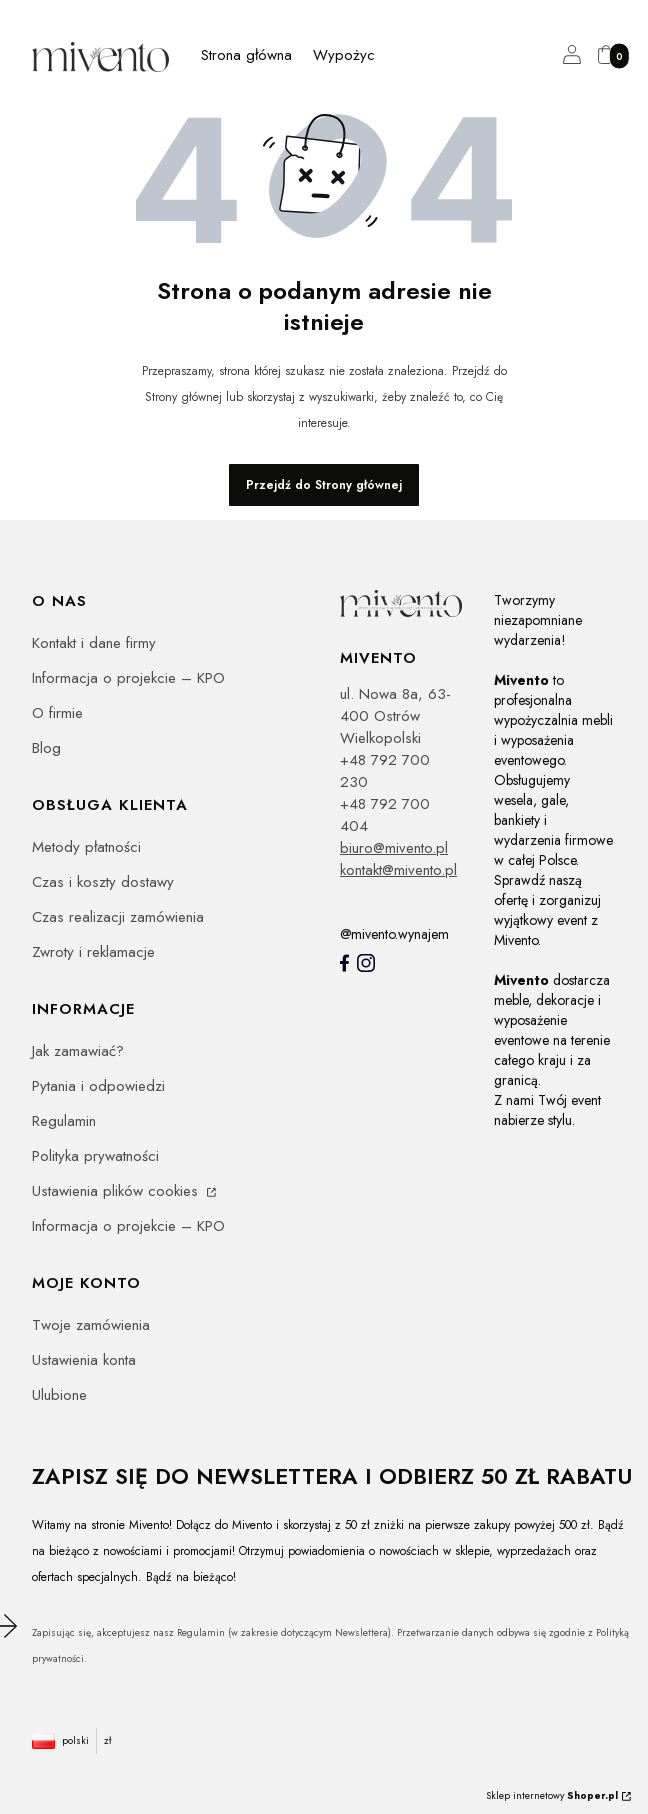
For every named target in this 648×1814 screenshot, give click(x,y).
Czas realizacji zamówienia (118, 917)
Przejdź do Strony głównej (324, 485)
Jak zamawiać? (78, 1051)
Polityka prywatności (95, 1156)
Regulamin (64, 1121)
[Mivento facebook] (344, 963)
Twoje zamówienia (91, 1325)
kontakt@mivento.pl (398, 870)
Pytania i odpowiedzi (98, 1086)
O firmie (57, 713)
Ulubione (59, 1395)
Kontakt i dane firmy (94, 643)
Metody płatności (86, 847)
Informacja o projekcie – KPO (128, 678)
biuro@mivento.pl (394, 848)
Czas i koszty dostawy (103, 882)
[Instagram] (366, 963)
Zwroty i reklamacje (93, 952)
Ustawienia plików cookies (117, 1191)
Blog (46, 748)
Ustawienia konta (84, 1360)
